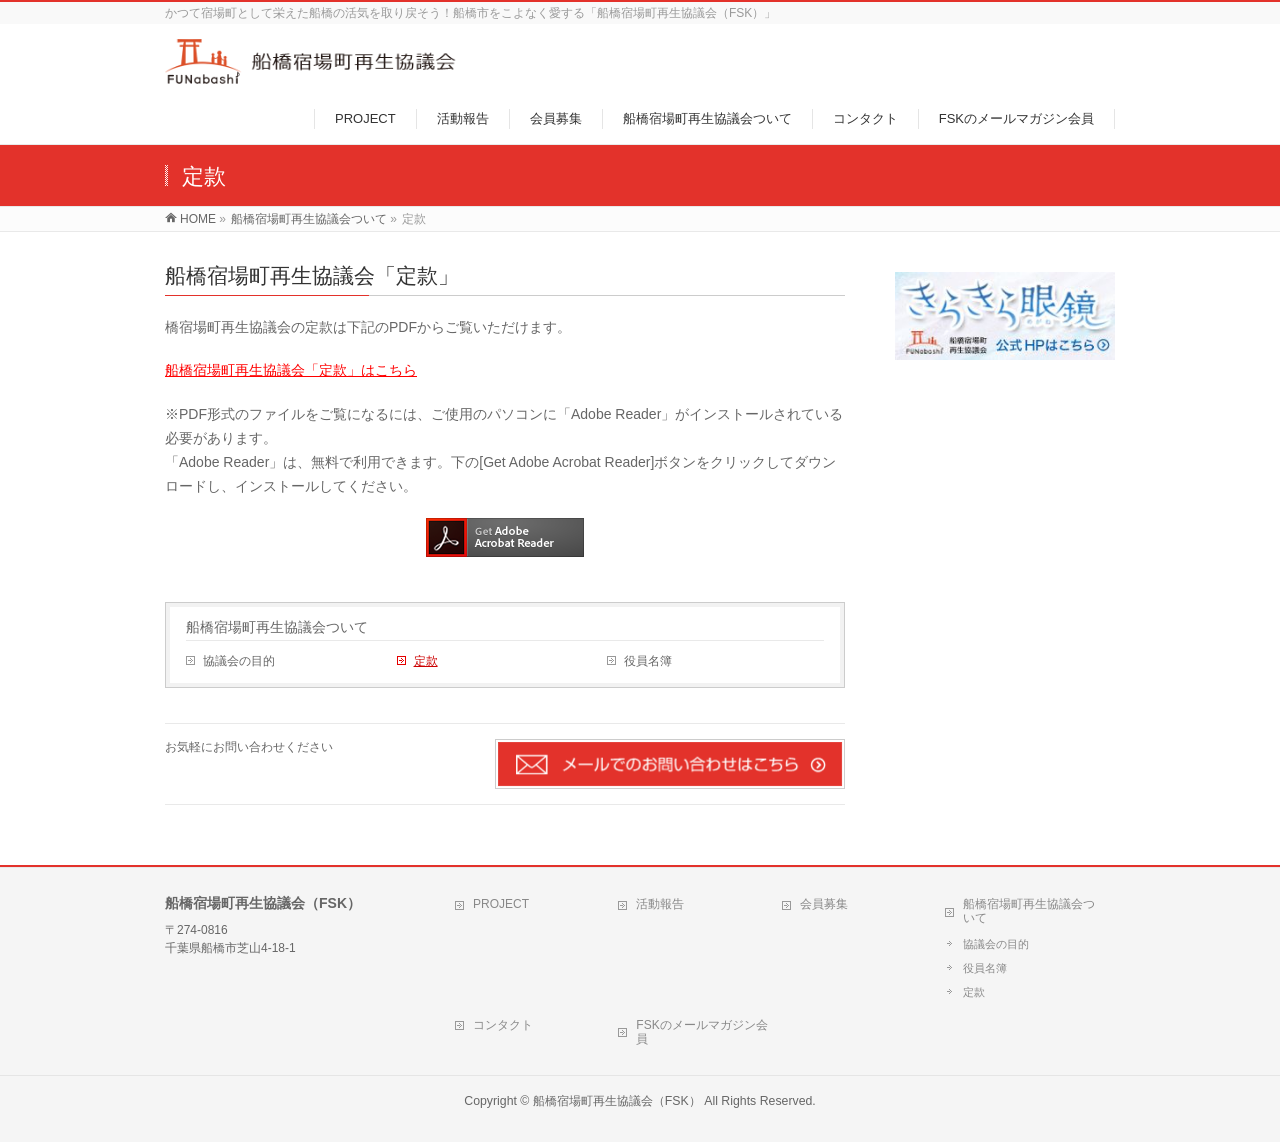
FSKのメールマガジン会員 (701, 1032)
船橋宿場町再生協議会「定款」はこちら (291, 370)
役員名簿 (648, 661)
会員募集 (824, 904)
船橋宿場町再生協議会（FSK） (617, 1101)
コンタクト (503, 1025)
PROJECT (501, 904)
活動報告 (660, 904)
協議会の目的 (239, 661)
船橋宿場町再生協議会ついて (277, 627)
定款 (426, 661)
